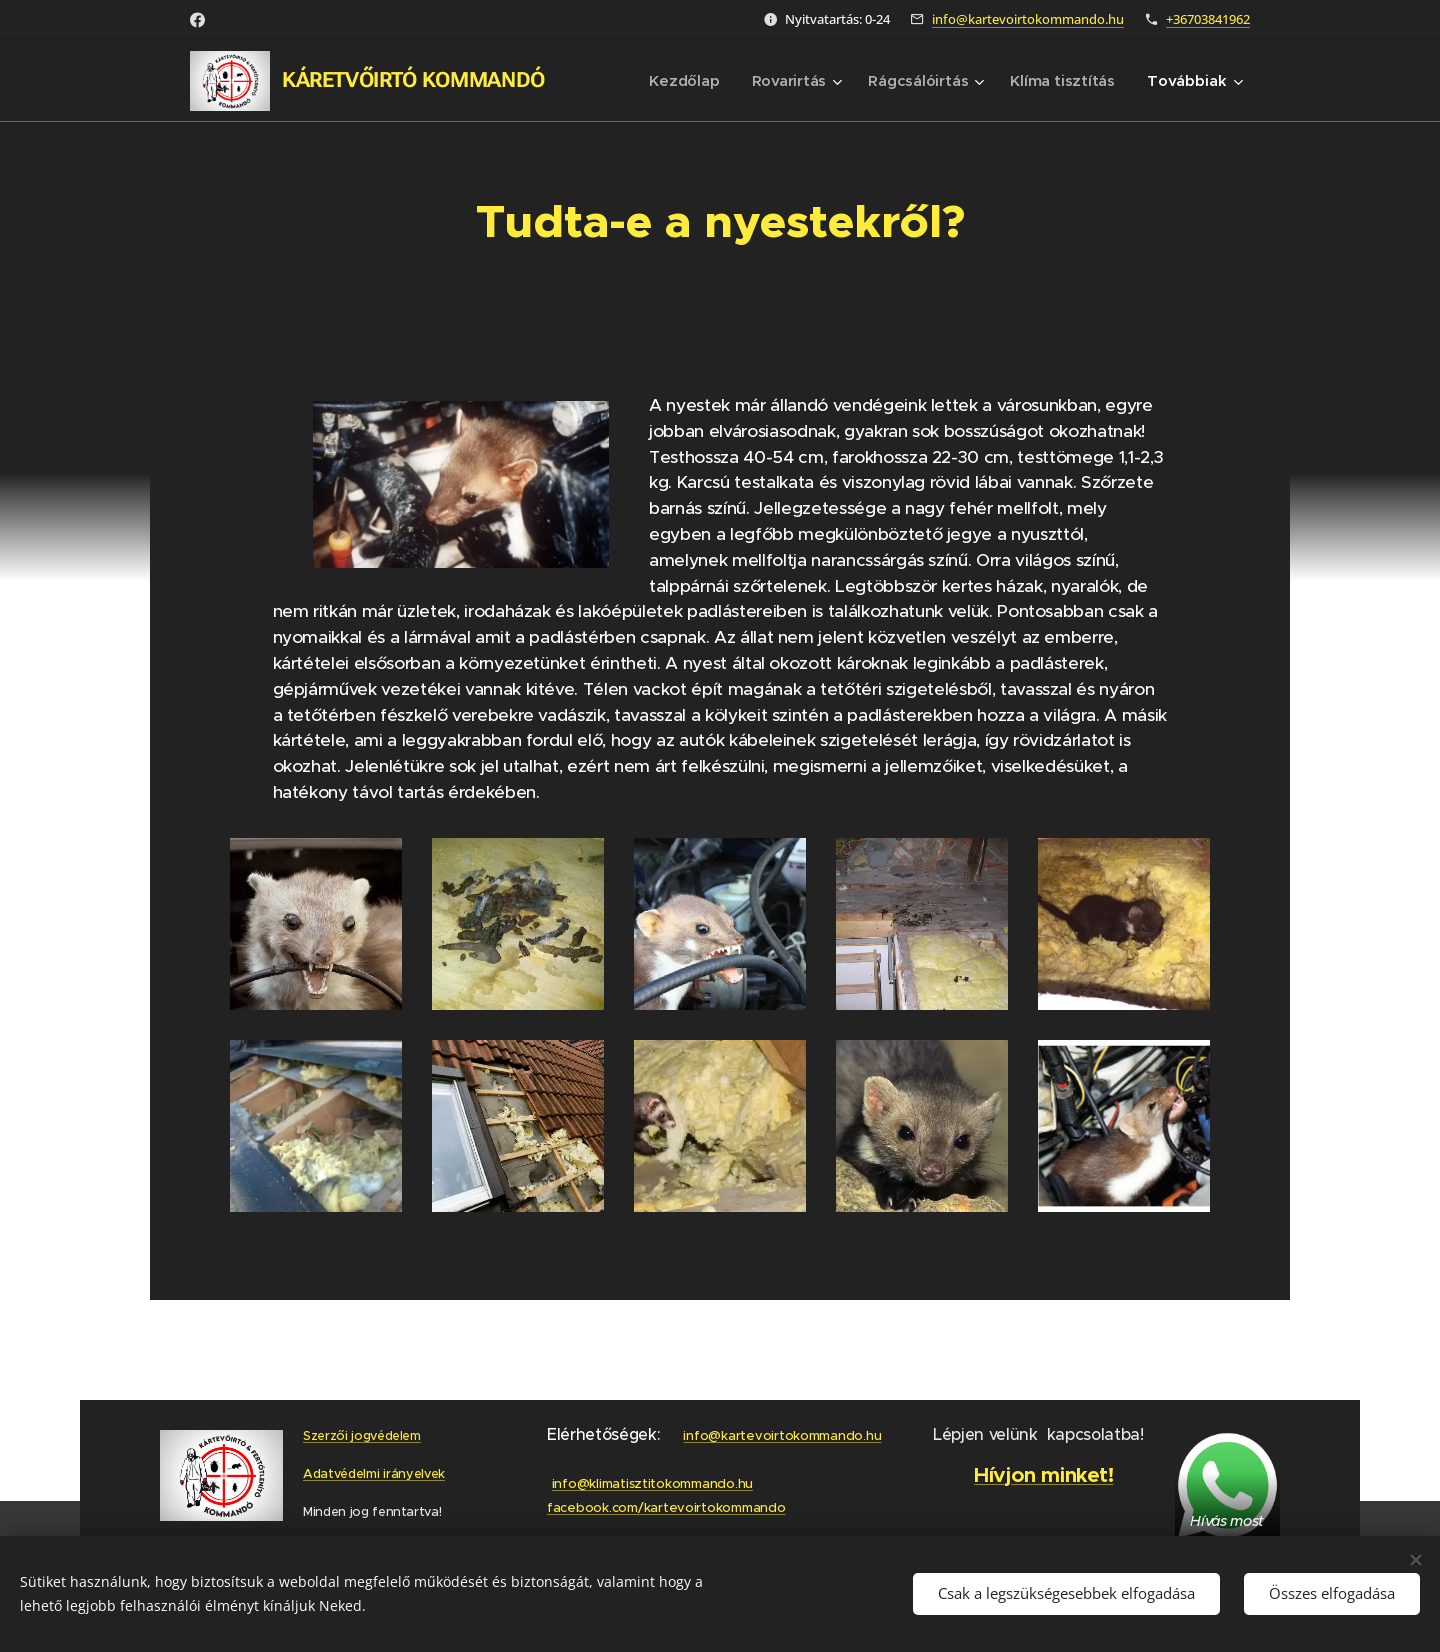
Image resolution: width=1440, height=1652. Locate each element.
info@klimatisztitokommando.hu (651, 1483)
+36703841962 (1208, 19)
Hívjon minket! (1044, 1475)
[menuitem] (680, 81)
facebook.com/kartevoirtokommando (666, 1507)
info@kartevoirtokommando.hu (1028, 19)
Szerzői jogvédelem (362, 1436)
